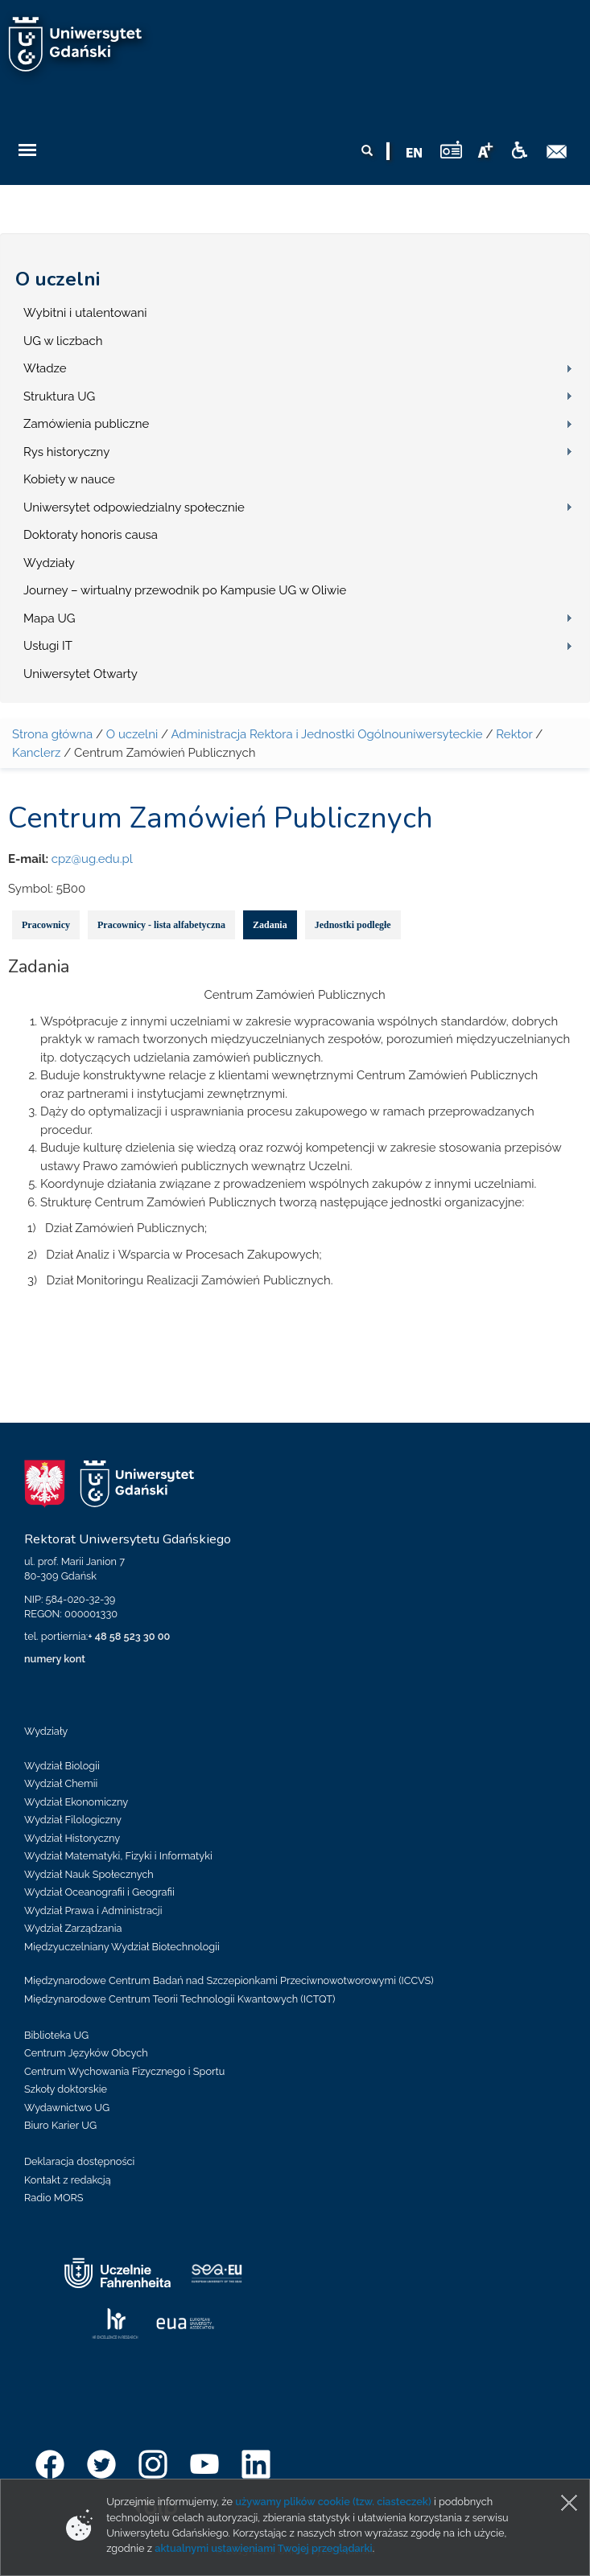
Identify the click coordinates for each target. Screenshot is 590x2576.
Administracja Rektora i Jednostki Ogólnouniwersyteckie (326, 734)
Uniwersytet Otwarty (80, 674)
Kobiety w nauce (69, 479)
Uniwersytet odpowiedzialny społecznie (134, 507)
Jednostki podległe (353, 925)
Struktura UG (59, 396)
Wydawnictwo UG (66, 2107)
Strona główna (52, 734)
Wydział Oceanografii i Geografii (99, 1892)
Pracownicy (46, 925)
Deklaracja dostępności (79, 2161)
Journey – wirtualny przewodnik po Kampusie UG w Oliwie (184, 590)
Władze (45, 368)
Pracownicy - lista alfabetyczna (161, 925)
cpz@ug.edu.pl (92, 859)
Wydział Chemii (60, 1783)
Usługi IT (47, 646)
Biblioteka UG (56, 2035)
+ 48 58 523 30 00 (129, 1636)
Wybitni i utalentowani (85, 313)
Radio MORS (54, 2198)
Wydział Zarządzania (73, 1928)
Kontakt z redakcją (67, 2180)
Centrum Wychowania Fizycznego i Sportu (124, 2071)
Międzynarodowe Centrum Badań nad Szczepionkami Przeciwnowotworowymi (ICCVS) (229, 1980)
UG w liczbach (62, 341)
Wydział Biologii (62, 1766)
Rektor (514, 734)
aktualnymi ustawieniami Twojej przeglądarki (263, 2548)
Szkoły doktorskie (65, 2089)
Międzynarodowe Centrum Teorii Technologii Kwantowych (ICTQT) (180, 1999)
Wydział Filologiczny (73, 1820)
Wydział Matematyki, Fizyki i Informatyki (118, 1856)
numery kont (54, 1659)
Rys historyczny (66, 452)
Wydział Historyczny (72, 1838)
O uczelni (57, 279)
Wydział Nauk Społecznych (89, 1874)
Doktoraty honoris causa (90, 535)
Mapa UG (49, 618)
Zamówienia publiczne (86, 424)
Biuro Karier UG (60, 2125)
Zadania (270, 925)
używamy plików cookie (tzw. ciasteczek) (333, 2502)
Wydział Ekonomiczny (76, 1802)
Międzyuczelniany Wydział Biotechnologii (122, 1947)
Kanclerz (36, 753)
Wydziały (49, 563)
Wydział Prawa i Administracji (93, 1910)
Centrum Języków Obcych (86, 2053)
